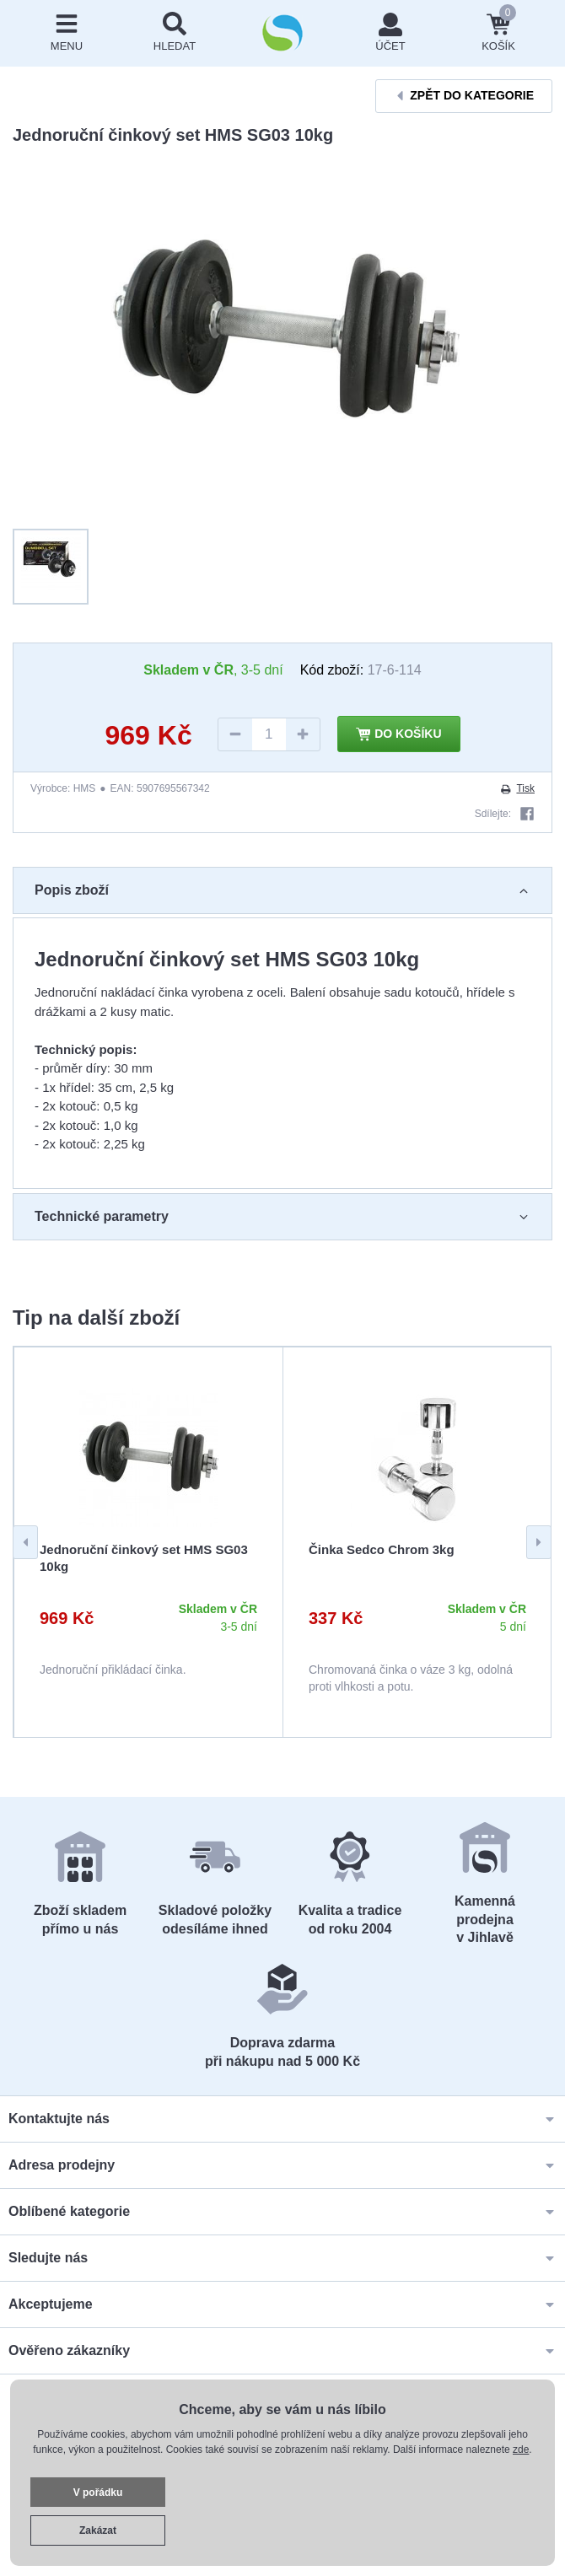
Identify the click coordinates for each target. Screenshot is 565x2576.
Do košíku (399, 734)
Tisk (517, 788)
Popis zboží (282, 890)
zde (521, 2449)
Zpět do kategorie (464, 96)
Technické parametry (282, 1217)
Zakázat (97, 2530)
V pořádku (98, 2492)
